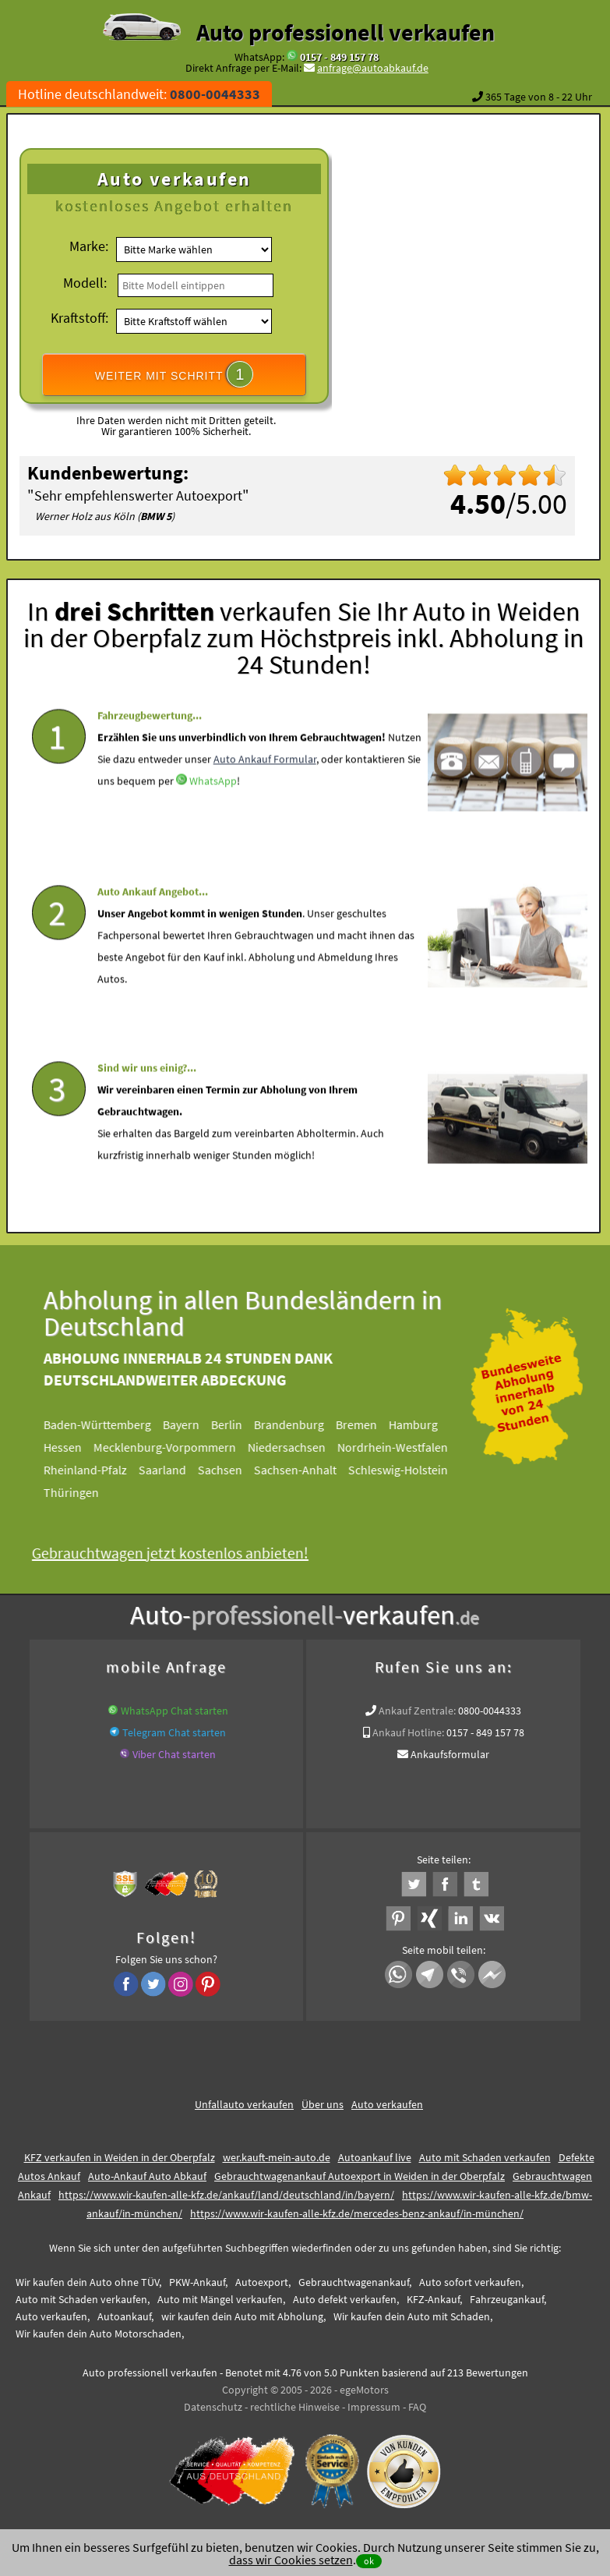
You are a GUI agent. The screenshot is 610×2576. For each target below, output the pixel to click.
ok (369, 2561)
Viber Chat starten (174, 1754)
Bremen (366, 1424)
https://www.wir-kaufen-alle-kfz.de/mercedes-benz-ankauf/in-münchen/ (357, 2213)
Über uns (322, 2104)
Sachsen (230, 1469)
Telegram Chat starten (174, 1732)
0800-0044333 (489, 1711)
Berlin (236, 1424)
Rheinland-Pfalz (95, 1469)
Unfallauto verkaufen (244, 2104)
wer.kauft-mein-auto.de (276, 2157)
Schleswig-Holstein (408, 1469)
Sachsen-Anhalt (305, 1469)
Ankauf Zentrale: (417, 1711)
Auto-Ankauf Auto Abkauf (147, 2176)
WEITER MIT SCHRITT (174, 374)
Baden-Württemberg (107, 1424)
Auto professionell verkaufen (345, 32)
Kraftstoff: (79, 318)
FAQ (417, 2407)
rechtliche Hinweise (295, 2407)
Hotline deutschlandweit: (139, 94)
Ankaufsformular (450, 1754)
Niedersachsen (297, 1447)
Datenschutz (213, 2407)
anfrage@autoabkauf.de (372, 68)
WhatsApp (213, 815)
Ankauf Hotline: (408, 1732)
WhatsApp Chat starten (174, 1711)
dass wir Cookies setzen (291, 2559)
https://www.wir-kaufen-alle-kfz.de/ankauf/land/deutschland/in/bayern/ (226, 2195)
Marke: (88, 246)
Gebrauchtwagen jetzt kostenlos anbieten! (180, 1552)
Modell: (85, 283)
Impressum (373, 2407)
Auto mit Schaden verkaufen (485, 2157)
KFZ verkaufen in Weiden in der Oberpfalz (119, 2157)
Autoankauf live (374, 2157)
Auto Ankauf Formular (264, 793)
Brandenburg (299, 1424)
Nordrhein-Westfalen (402, 1447)
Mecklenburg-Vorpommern (175, 1447)
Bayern (191, 1424)
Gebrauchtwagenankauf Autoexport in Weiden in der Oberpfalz (359, 2176)
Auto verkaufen (387, 2104)
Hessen (73, 1447)
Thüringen (81, 1492)
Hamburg (423, 1424)
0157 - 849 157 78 (339, 57)
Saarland (172, 1469)
